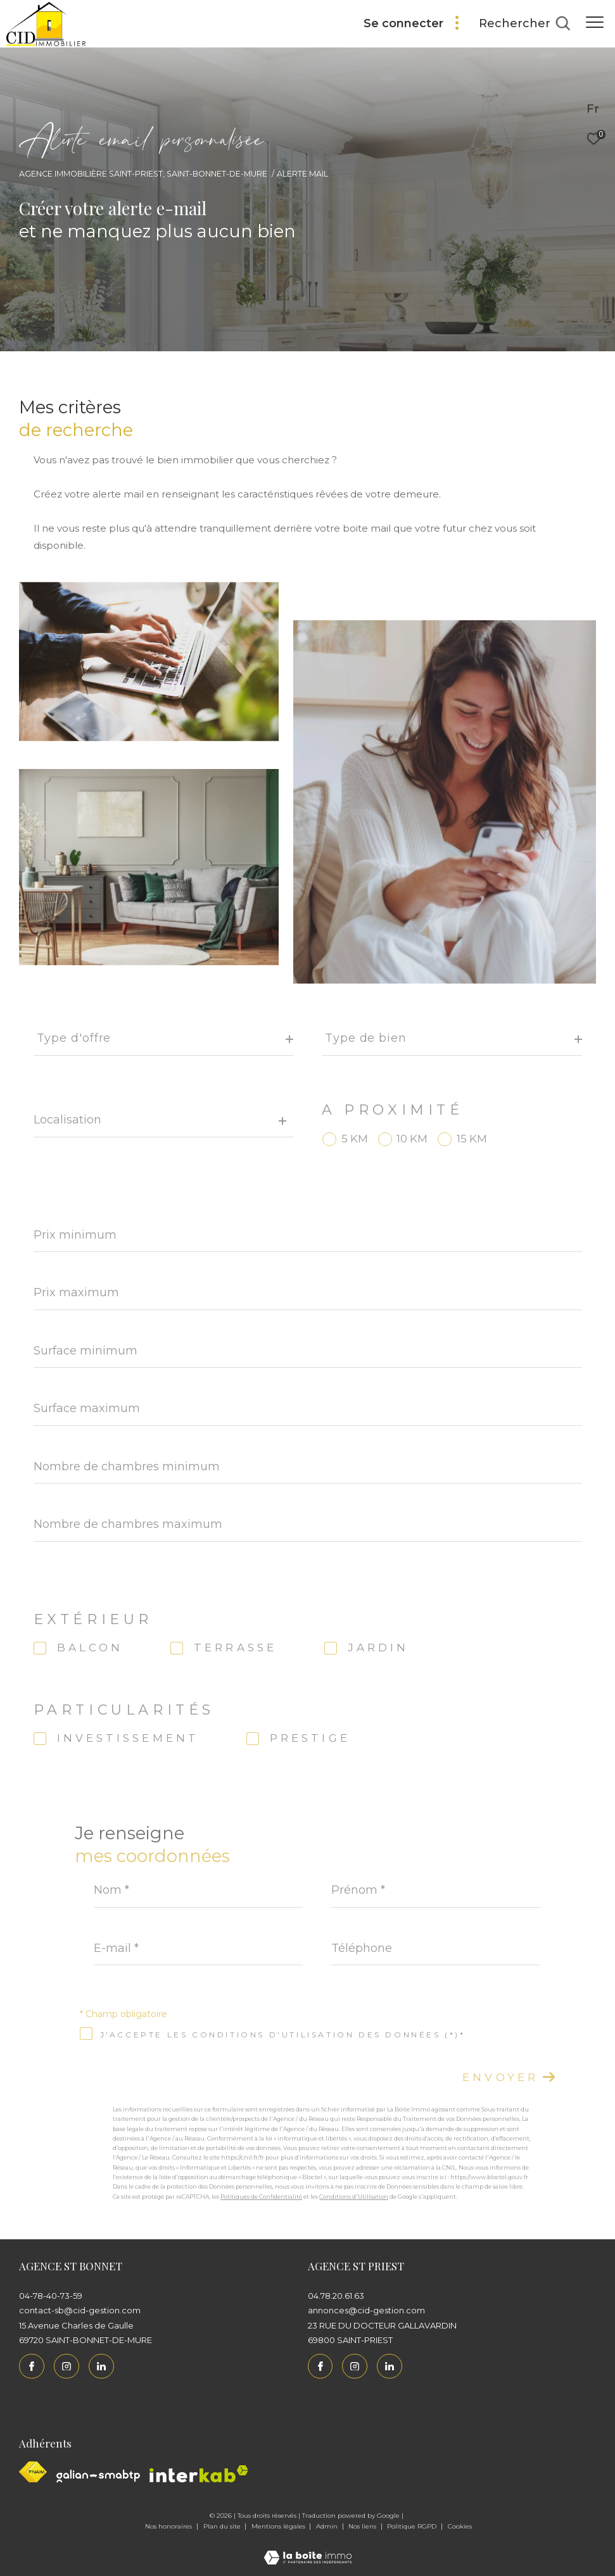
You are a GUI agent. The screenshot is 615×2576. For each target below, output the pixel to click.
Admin (327, 2526)
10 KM (412, 1139)
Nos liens (363, 2526)
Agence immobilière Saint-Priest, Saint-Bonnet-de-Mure (143, 173)
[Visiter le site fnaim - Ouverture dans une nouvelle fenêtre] (33, 2471)
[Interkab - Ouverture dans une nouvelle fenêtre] (198, 2473)
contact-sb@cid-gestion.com (80, 2310)
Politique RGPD (411, 2526)
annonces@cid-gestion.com (366, 2310)
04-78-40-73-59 (50, 2296)
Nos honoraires (169, 2526)
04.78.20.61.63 (336, 2296)
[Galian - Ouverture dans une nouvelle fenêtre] (98, 2476)
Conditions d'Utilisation (353, 2196)
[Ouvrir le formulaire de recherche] (524, 24)
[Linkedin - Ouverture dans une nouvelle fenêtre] (101, 2366)
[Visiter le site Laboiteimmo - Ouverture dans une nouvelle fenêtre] (308, 2549)
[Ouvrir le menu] (594, 22)
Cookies (460, 2526)
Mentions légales (279, 2526)
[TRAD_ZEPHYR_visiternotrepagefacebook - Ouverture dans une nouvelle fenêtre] (31, 2366)
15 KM (472, 1139)
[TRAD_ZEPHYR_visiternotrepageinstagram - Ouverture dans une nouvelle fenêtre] (66, 2366)
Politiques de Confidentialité (261, 2196)
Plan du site (223, 2526)
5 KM (354, 1139)
